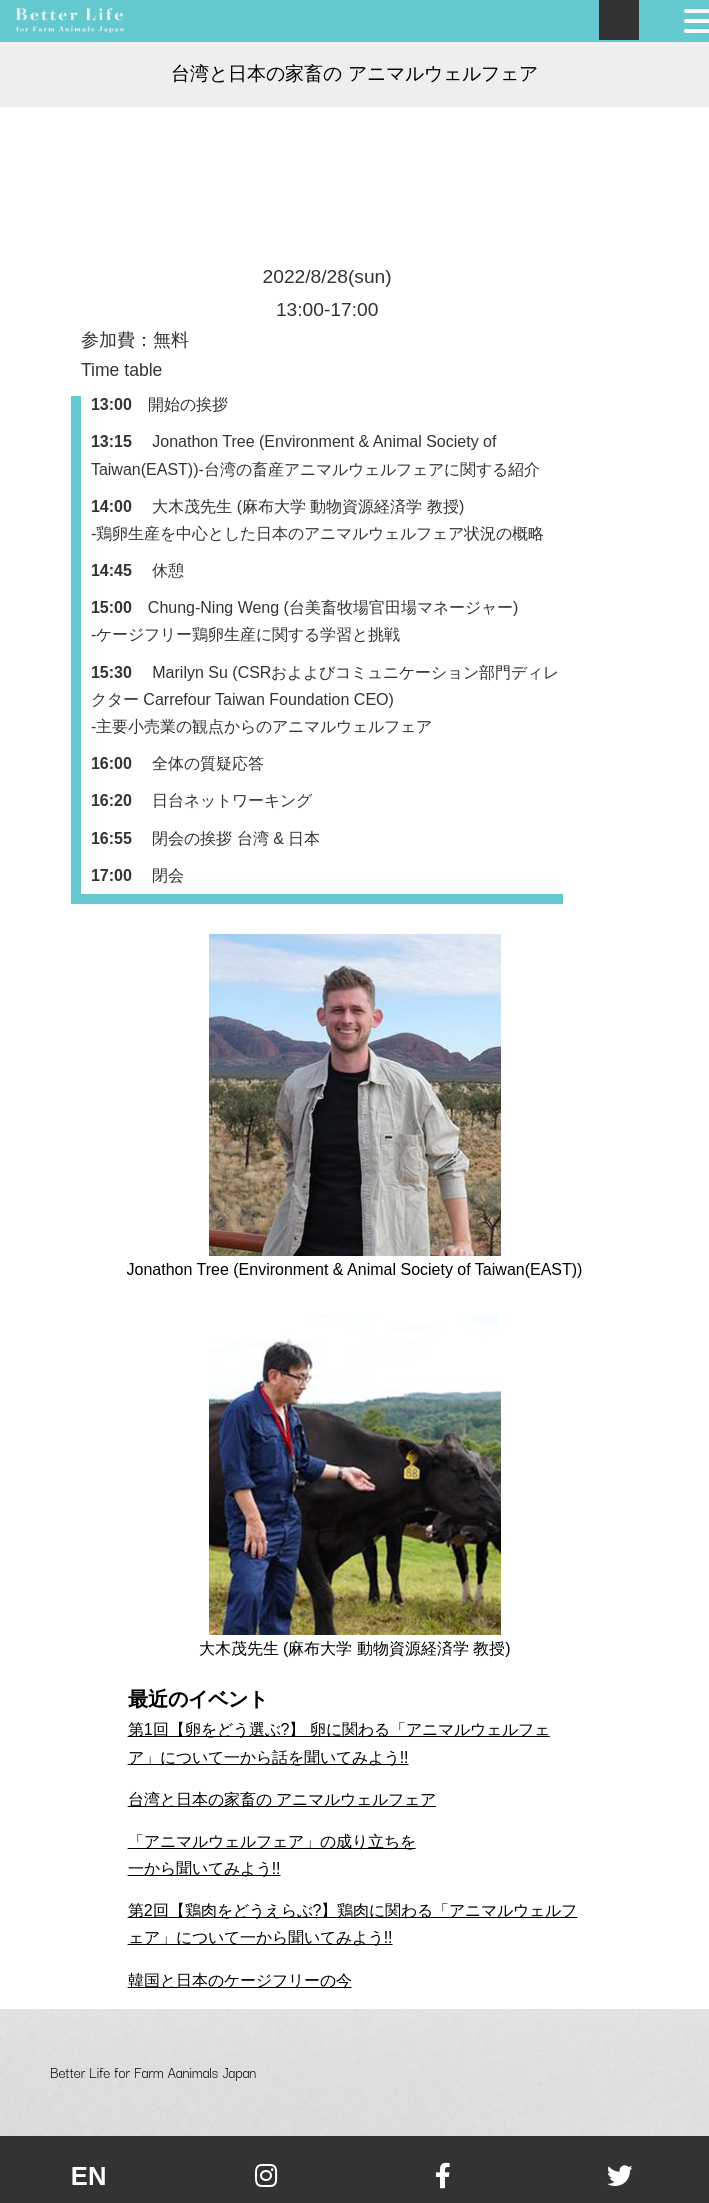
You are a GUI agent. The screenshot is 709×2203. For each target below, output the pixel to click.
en (89, 2176)
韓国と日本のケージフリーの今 (240, 1980)
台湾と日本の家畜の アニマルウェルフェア (282, 1799)
